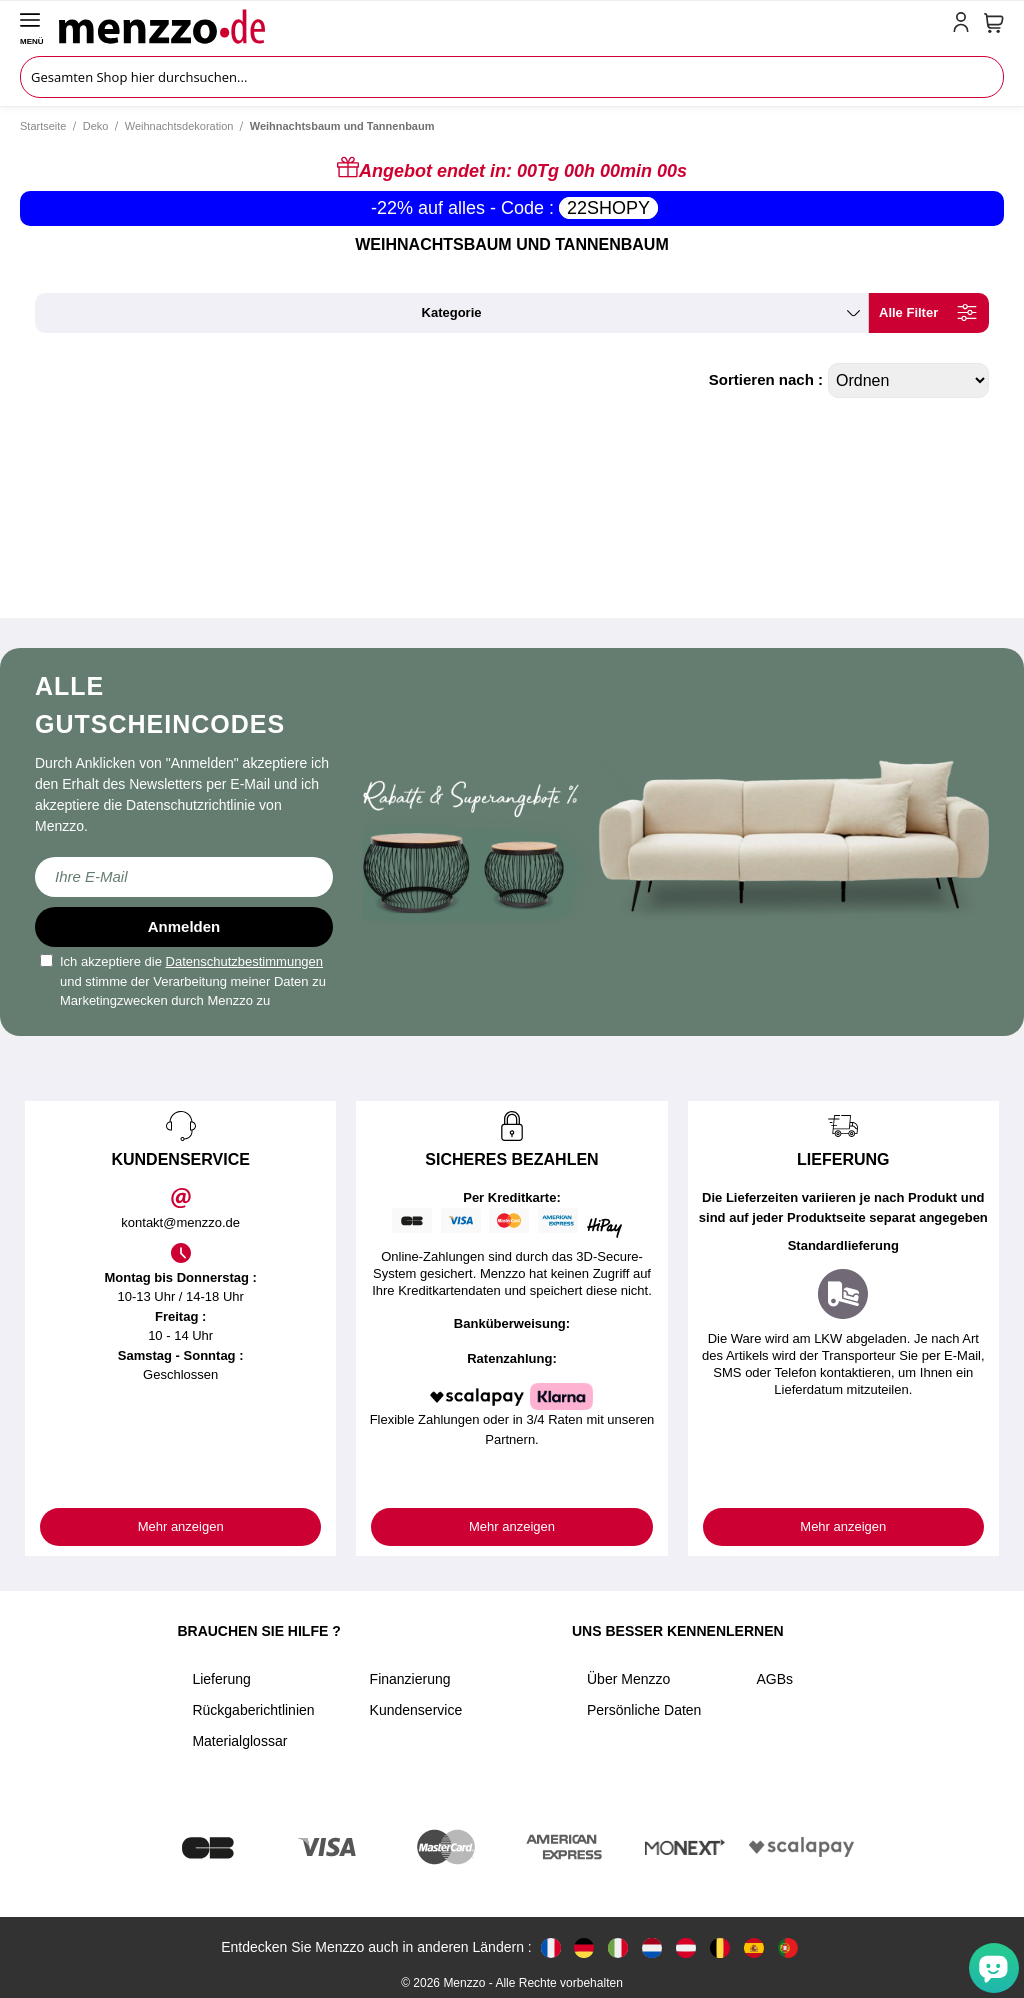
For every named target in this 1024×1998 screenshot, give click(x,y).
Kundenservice (416, 1710)
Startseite (43, 126)
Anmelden (184, 926)
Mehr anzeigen (181, 1526)
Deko (96, 126)
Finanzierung (410, 1679)
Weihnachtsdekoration (179, 126)
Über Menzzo (628, 1679)
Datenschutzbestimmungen (245, 961)
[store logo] (501, 26)
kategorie (452, 312)
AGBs (774, 1679)
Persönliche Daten (644, 1710)
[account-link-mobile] (965, 26)
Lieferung (221, 1679)
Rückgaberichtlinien (253, 1710)
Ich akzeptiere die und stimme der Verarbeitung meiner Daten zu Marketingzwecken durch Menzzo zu (183, 981)
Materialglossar (239, 1741)
